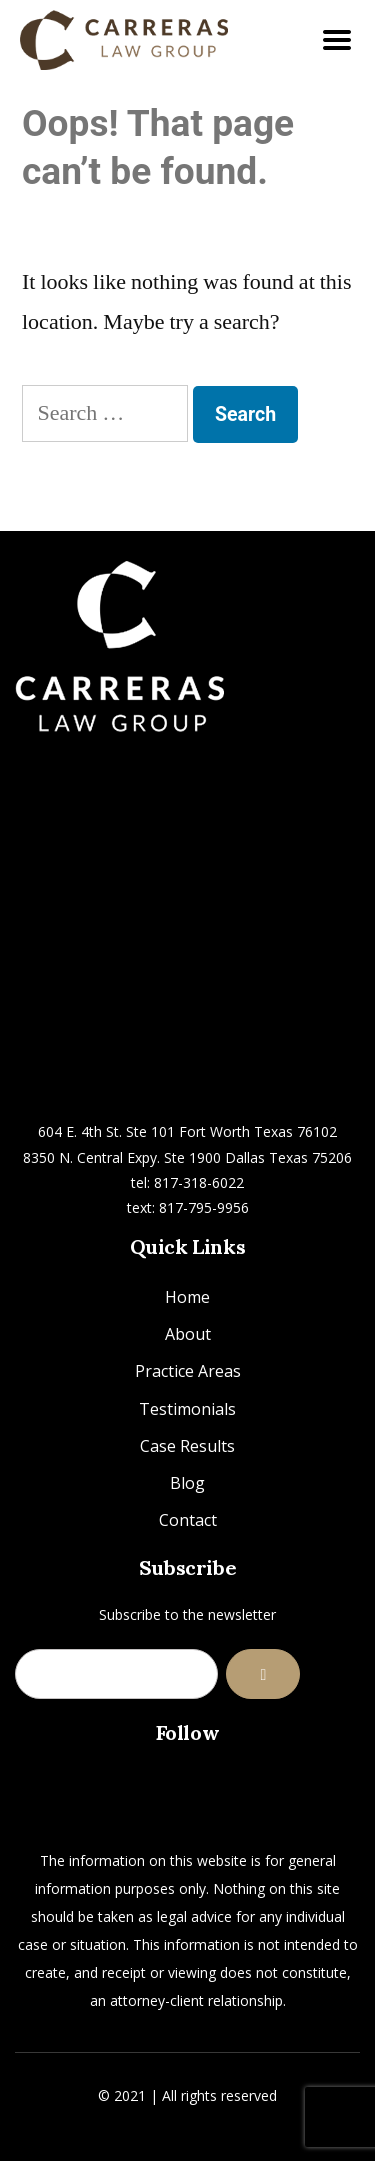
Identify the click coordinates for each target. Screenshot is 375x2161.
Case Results (187, 1446)
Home (187, 1297)
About (188, 1334)
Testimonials (187, 1409)
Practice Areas (188, 1371)
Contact (188, 1520)
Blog (187, 1483)
